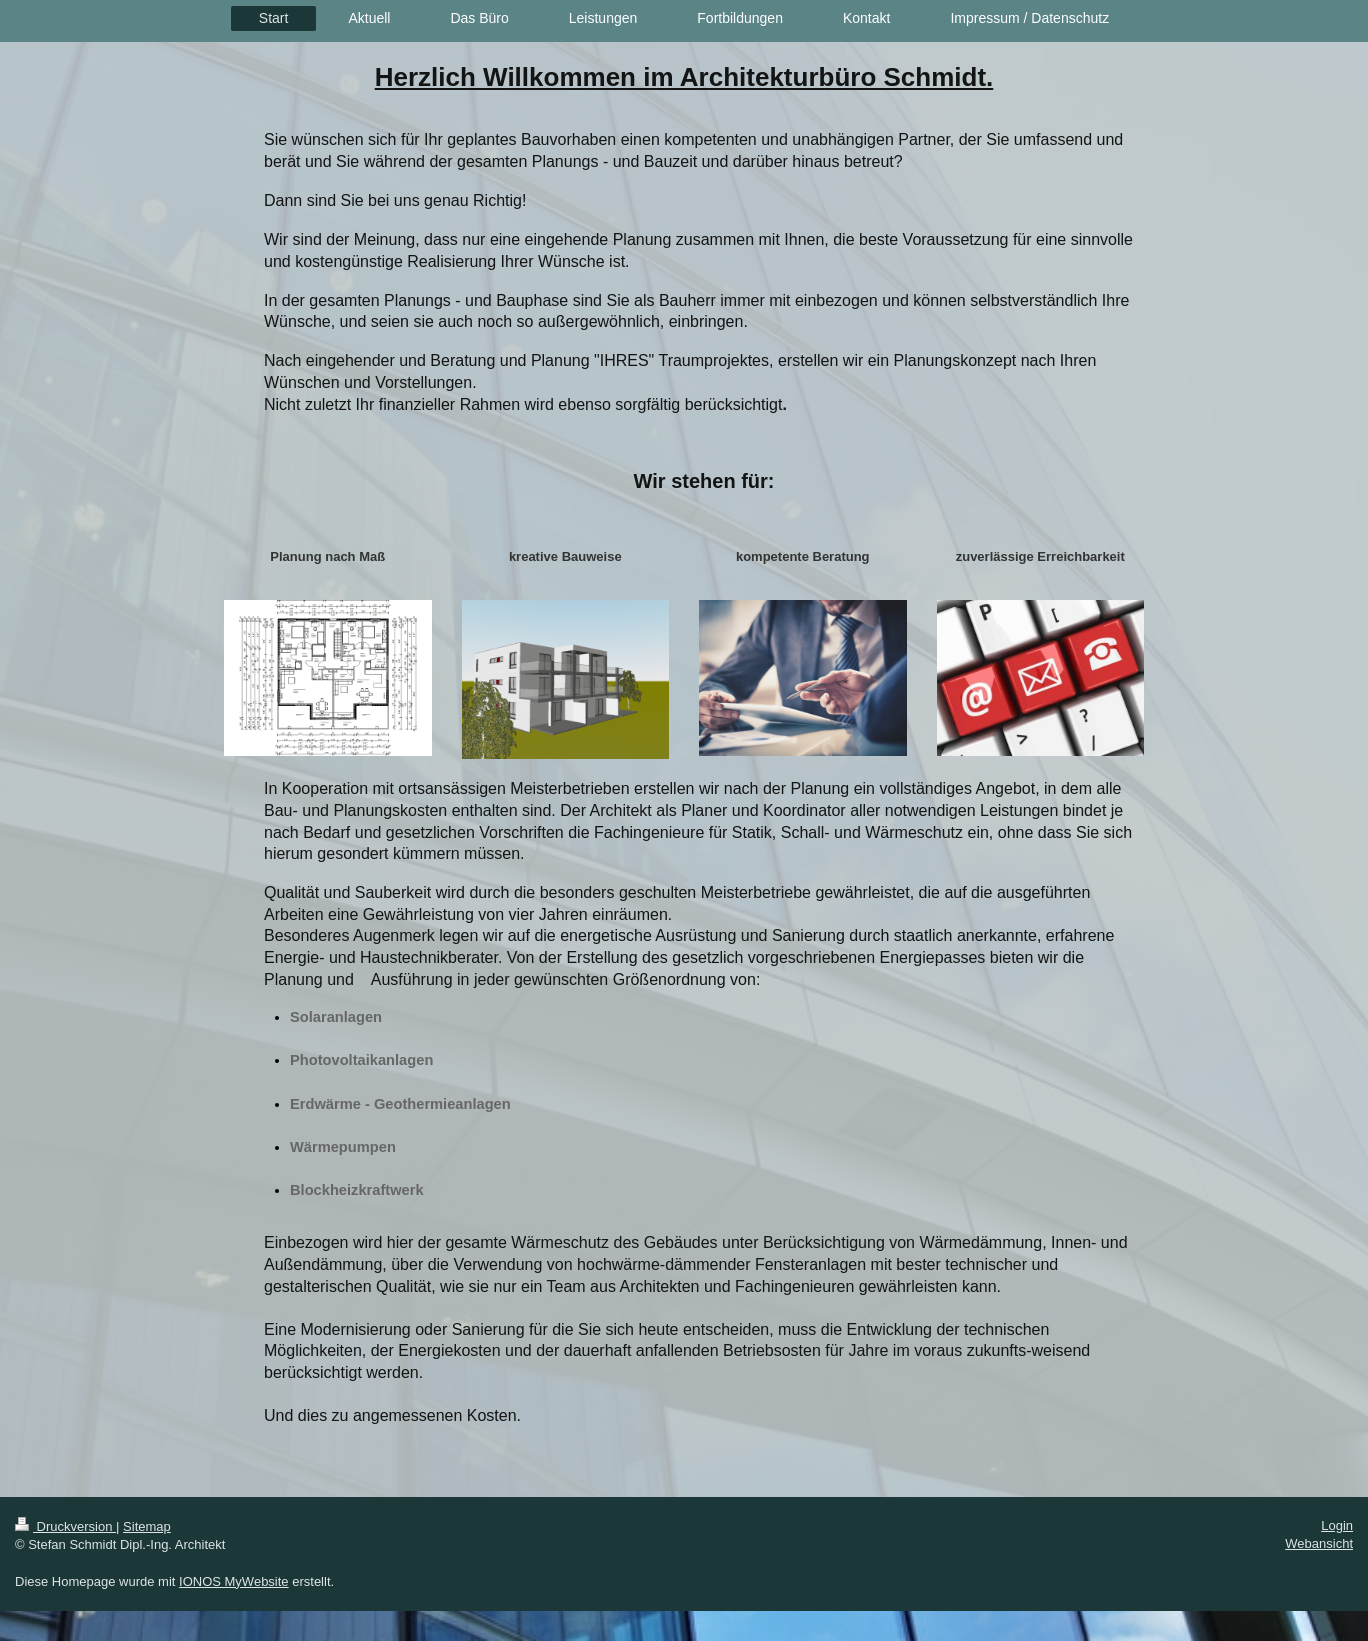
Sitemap (147, 1526)
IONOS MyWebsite (234, 1581)
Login (1337, 1525)
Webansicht (1319, 1543)
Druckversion (65, 1526)
